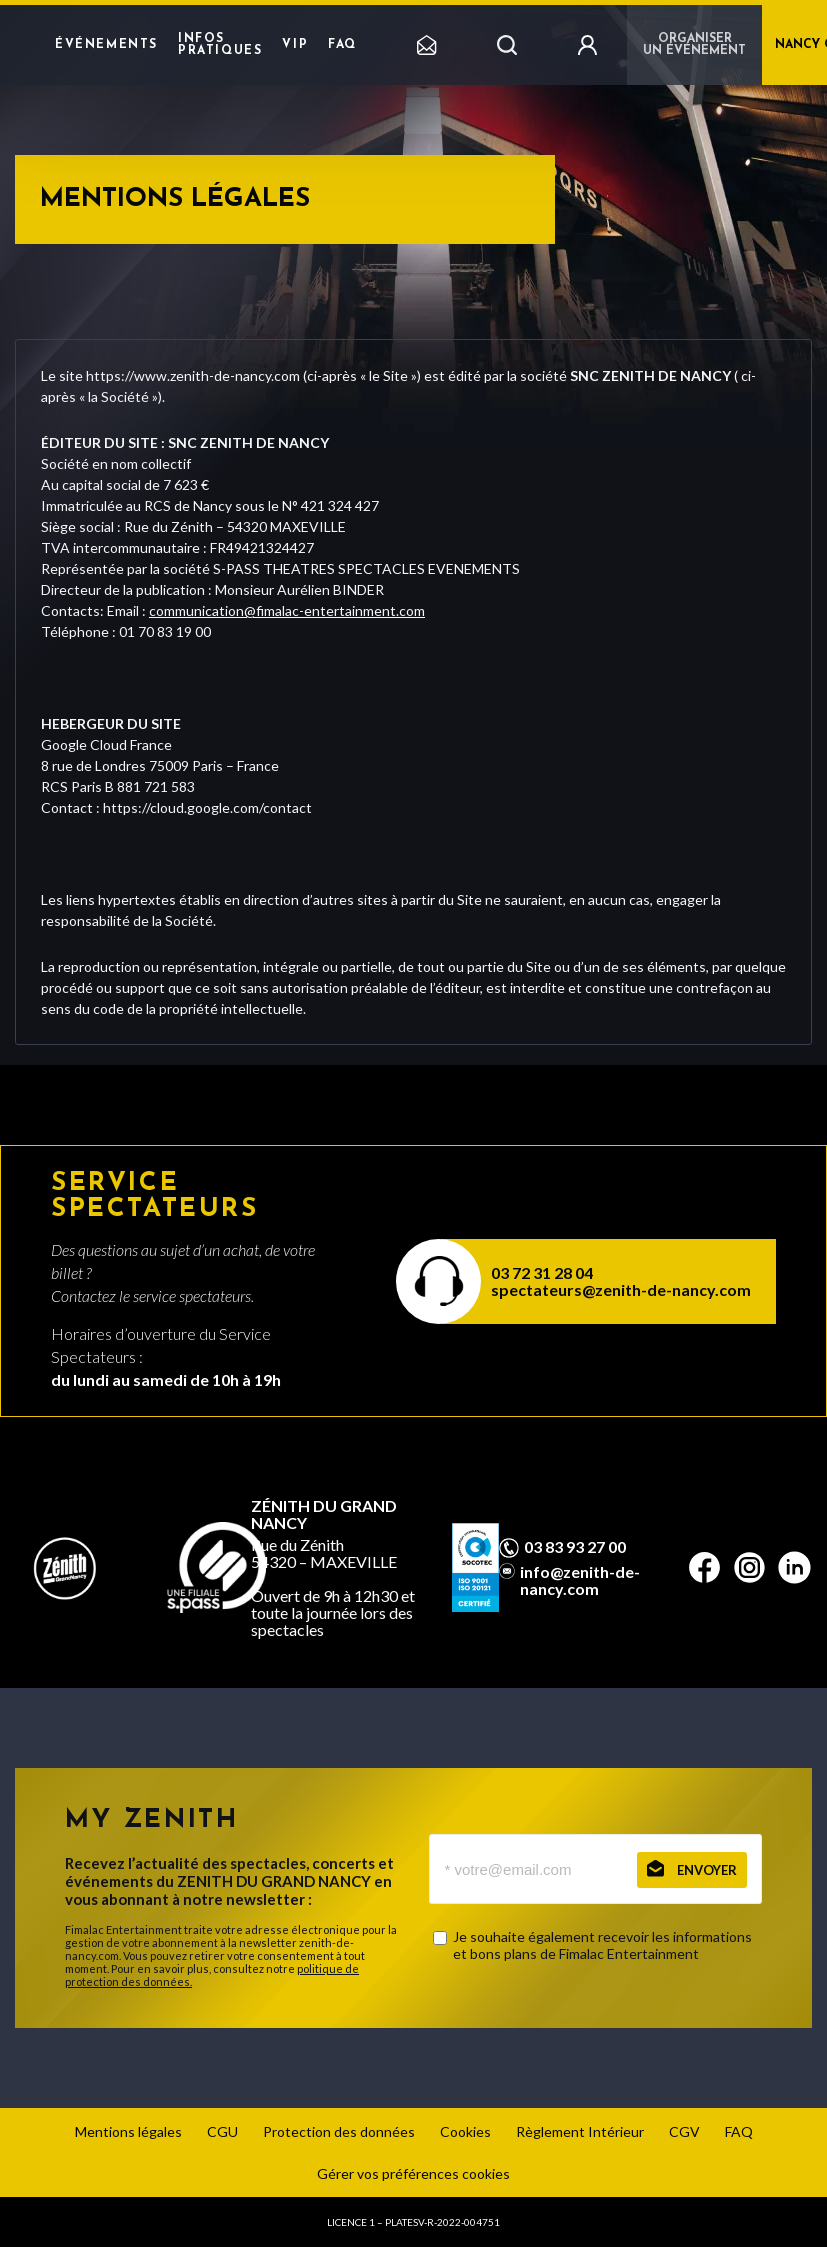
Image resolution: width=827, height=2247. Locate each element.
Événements (106, 45)
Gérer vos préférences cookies (413, 2173)
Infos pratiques (220, 45)
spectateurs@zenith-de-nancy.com (621, 1289)
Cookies (465, 2131)
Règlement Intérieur (580, 2131)
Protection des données (339, 2131)
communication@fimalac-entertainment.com (287, 610)
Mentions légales (128, 2131)
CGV (684, 2131)
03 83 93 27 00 (575, 1547)
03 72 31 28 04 (542, 1272)
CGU (222, 2131)
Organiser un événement (694, 45)
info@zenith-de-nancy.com (580, 1580)
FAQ (342, 45)
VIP (295, 45)
